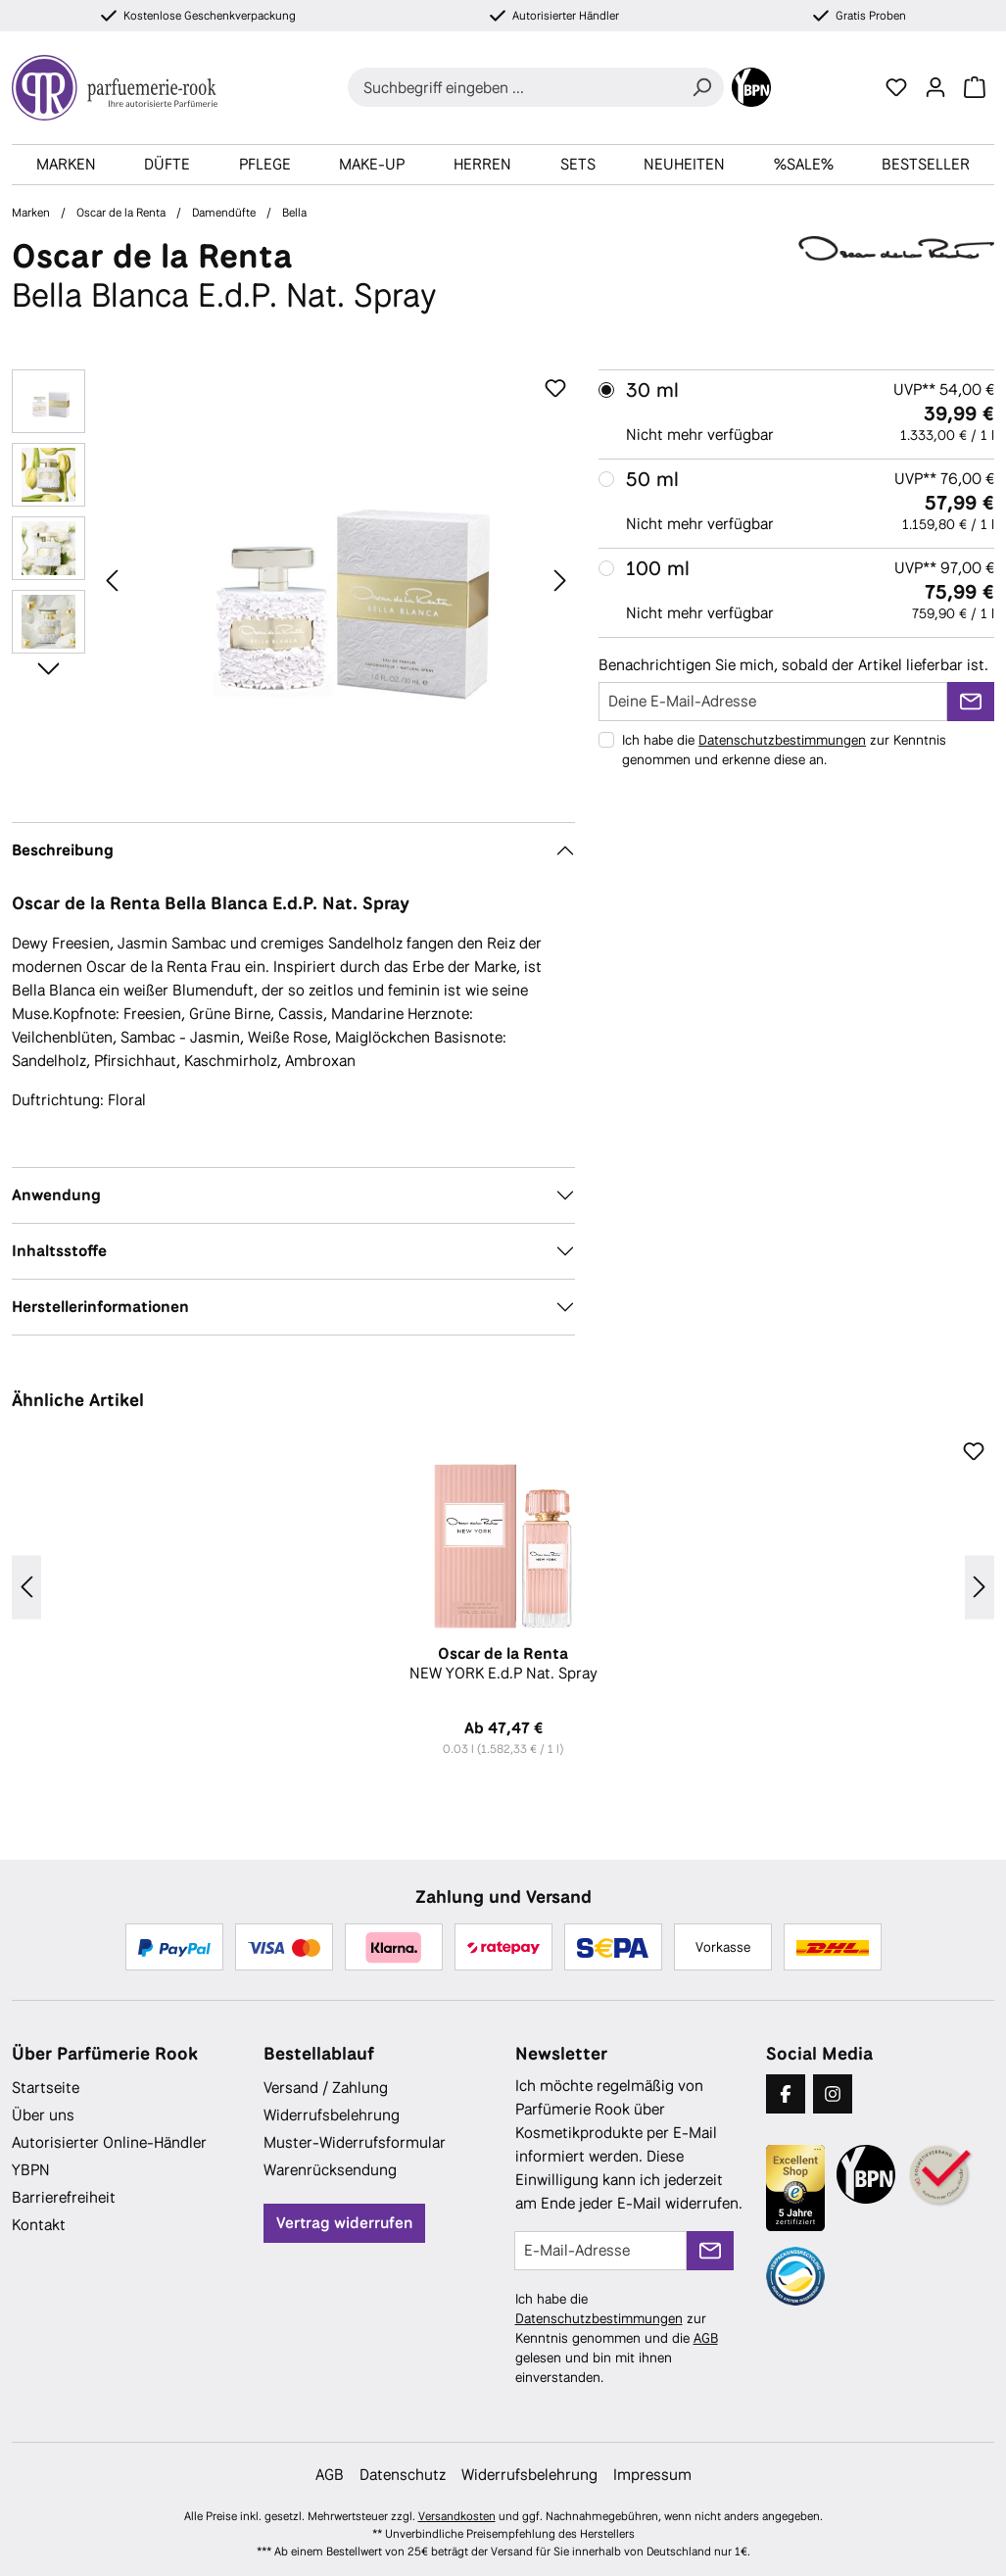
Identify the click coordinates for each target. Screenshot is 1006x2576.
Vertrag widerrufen (344, 2222)
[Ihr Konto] (935, 87)
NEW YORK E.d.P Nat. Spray (503, 1663)
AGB (706, 2338)
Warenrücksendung (330, 2170)
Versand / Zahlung (325, 2087)
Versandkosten (457, 2516)
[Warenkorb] (974, 87)
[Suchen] (701, 87)
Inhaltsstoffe (59, 1250)
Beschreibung (63, 850)
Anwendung (56, 1195)
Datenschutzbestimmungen (782, 740)
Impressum (652, 2474)
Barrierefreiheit (64, 2197)
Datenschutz (402, 2474)
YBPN (31, 2170)
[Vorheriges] (111, 579)
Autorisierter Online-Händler (109, 2142)
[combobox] (514, 87)
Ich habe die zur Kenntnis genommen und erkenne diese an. (784, 749)
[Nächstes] (560, 579)
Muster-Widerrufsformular (354, 2142)
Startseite (45, 2087)
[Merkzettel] (896, 87)
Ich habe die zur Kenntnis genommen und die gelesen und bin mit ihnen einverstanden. (616, 2338)
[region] (293, 580)
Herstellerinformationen (100, 1306)
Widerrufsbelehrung (331, 2115)
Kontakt (39, 2224)
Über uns (43, 2115)
